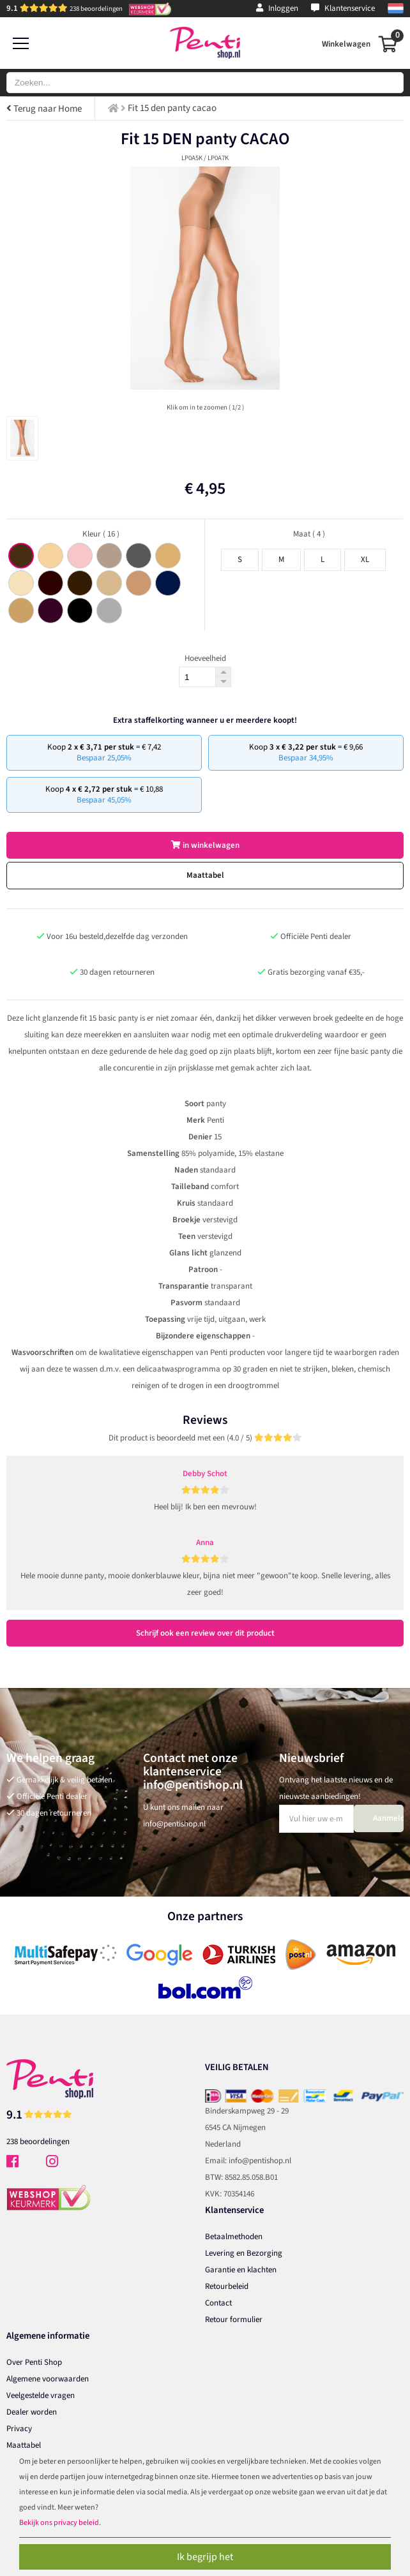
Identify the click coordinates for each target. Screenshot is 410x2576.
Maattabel (205, 875)
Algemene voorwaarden (47, 2379)
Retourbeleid (226, 2286)
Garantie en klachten (241, 2270)
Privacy (19, 2428)
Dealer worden (31, 2412)
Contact (218, 2303)
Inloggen (277, 8)
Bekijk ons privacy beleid (59, 2522)
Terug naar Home (44, 108)
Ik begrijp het (205, 2557)
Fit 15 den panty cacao (172, 108)
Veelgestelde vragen (40, 2395)
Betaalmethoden (233, 2236)
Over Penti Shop (34, 2362)
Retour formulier (233, 2319)
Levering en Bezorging (243, 2253)
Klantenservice (343, 8)
